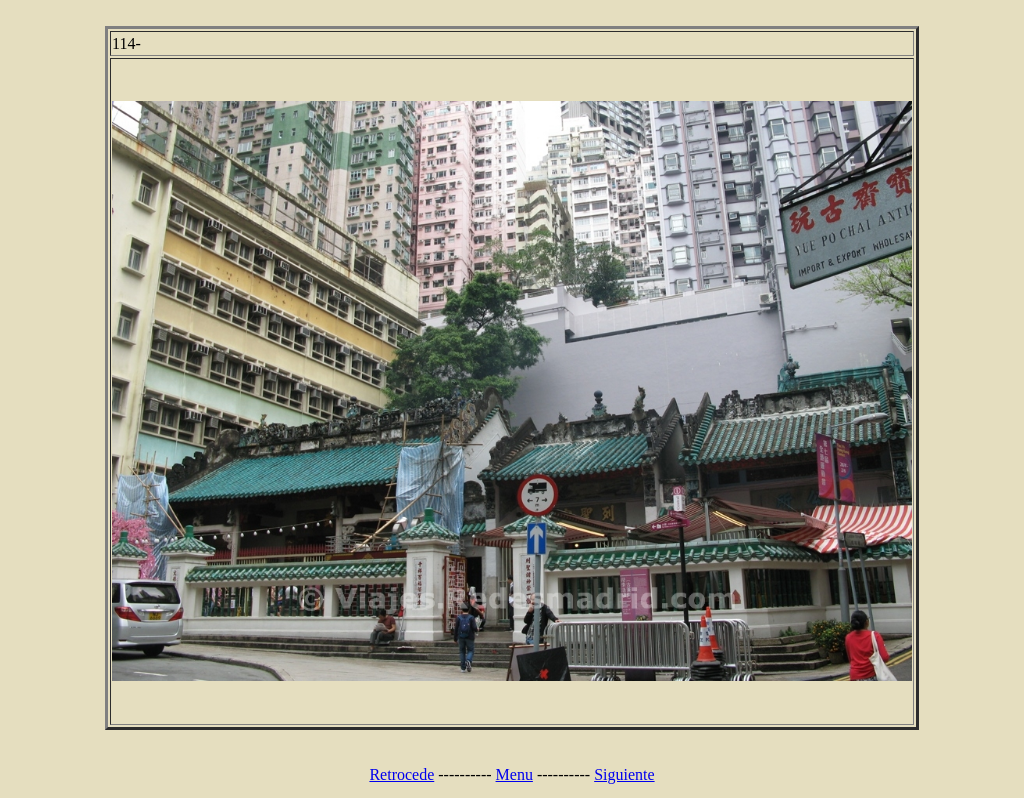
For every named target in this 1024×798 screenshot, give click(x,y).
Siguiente (624, 774)
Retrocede (401, 774)
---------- (464, 774)
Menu (514, 774)
